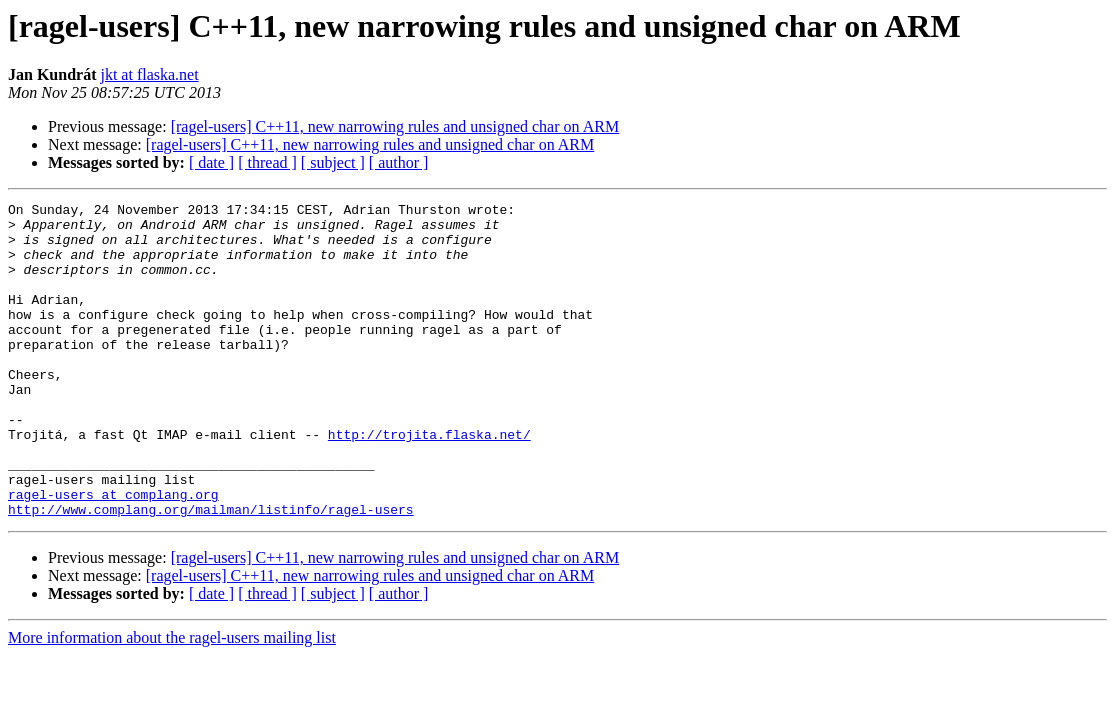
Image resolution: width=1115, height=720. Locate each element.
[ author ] (399, 162)
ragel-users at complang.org (113, 554)
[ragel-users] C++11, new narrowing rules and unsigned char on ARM (395, 126)
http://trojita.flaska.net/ (429, 482)
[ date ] (211, 162)
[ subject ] (333, 162)
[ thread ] (267, 162)
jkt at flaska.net (149, 74)
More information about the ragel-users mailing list (172, 700)
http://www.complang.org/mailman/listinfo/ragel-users (211, 572)
